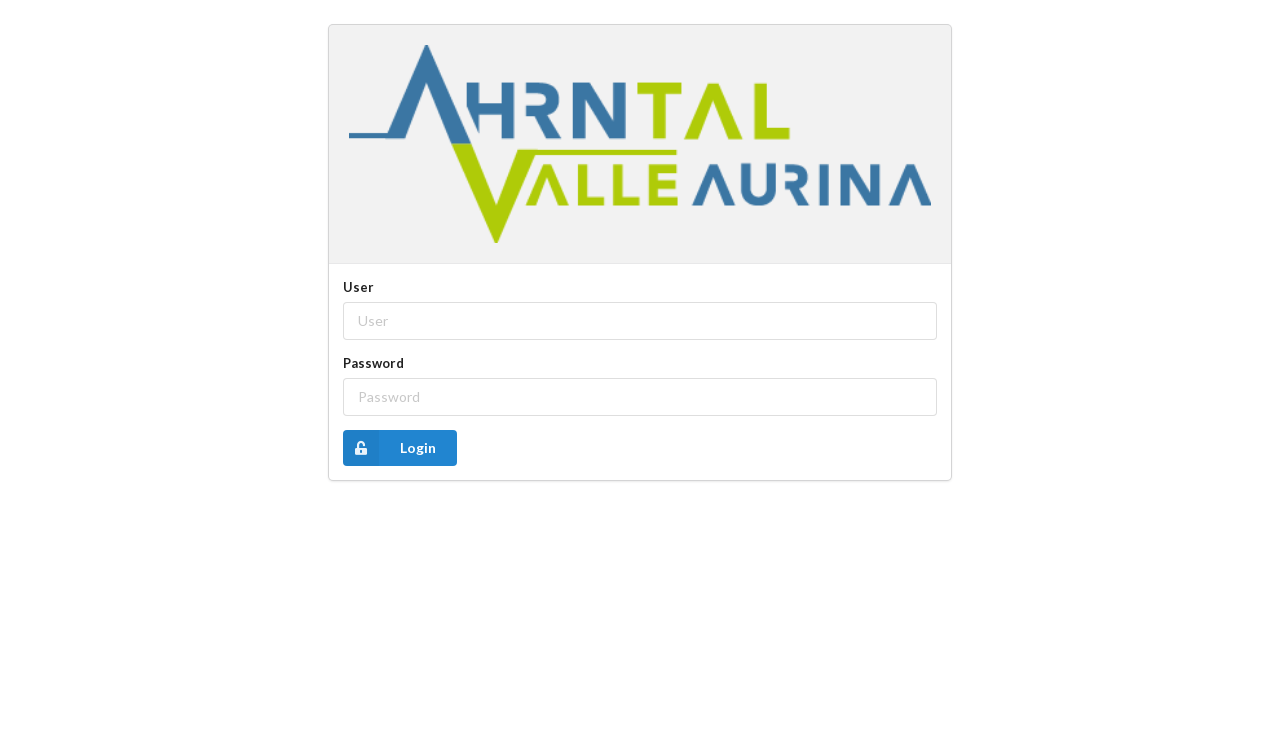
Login (389, 448)
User (358, 287)
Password (373, 363)
